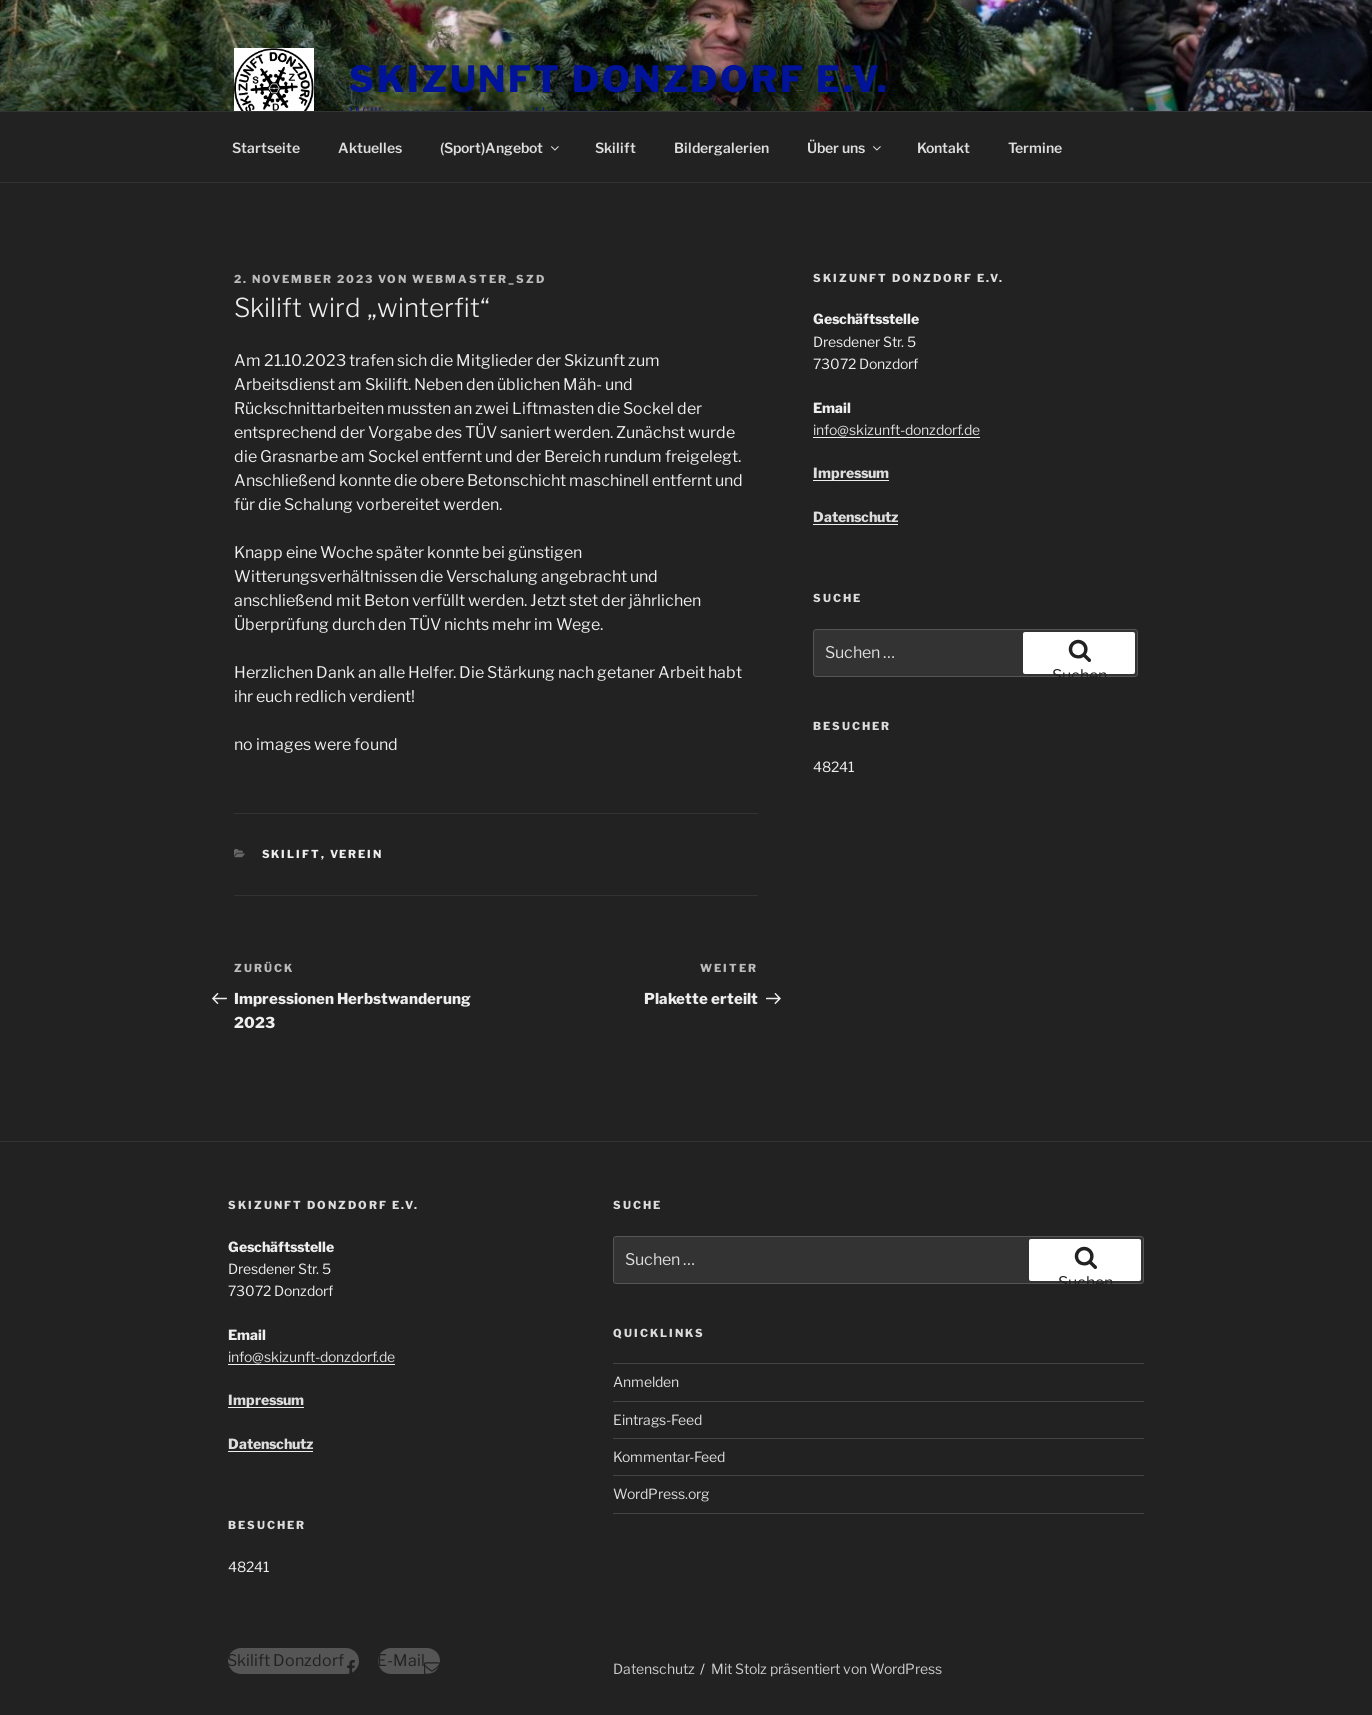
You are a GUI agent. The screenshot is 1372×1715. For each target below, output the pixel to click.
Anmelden (646, 1381)
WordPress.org (661, 1493)
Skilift (615, 147)
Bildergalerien (721, 147)
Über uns (845, 147)
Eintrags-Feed (657, 1419)
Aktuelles (370, 147)
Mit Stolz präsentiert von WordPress (826, 1668)
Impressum (851, 472)
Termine (1035, 147)
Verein (357, 854)
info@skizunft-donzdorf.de (896, 429)
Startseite (266, 147)
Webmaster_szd (479, 279)
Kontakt (943, 147)
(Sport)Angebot (501, 147)
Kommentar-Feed (669, 1456)
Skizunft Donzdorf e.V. (619, 79)
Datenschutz (855, 516)
